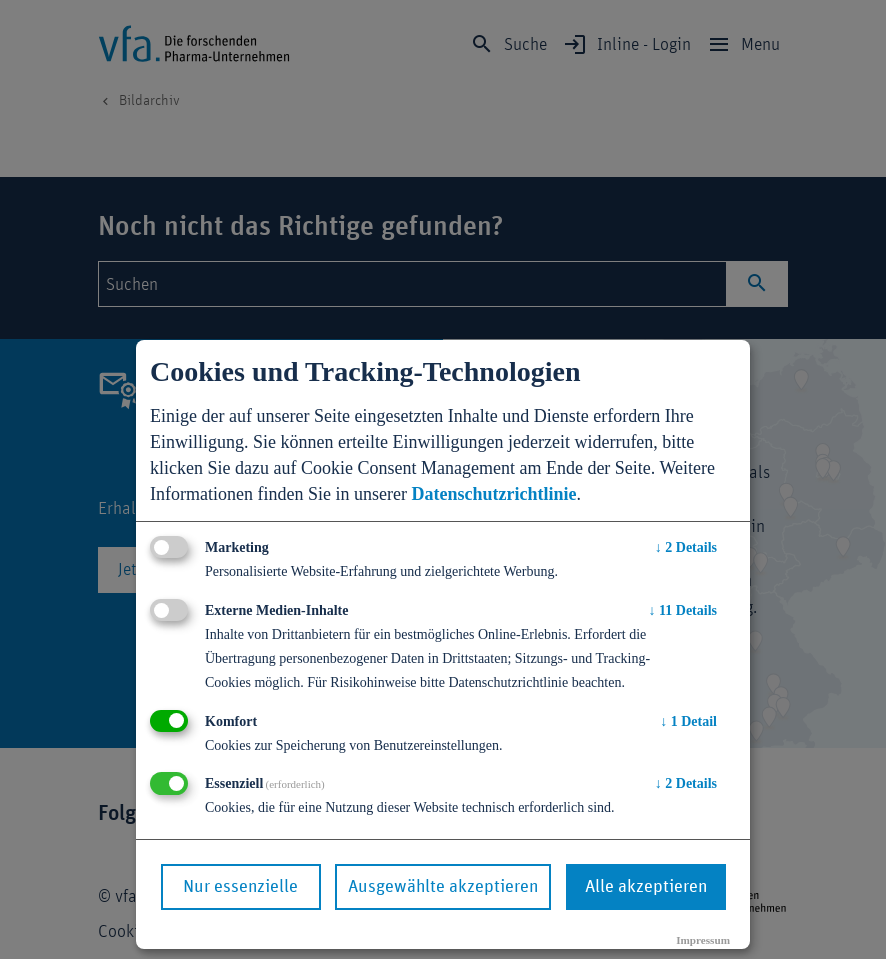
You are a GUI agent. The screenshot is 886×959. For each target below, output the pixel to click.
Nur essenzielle (240, 887)
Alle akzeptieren (646, 887)
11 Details (683, 610)
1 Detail (688, 721)
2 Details (686, 547)
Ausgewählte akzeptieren (443, 887)
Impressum (703, 940)
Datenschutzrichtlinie (493, 494)
